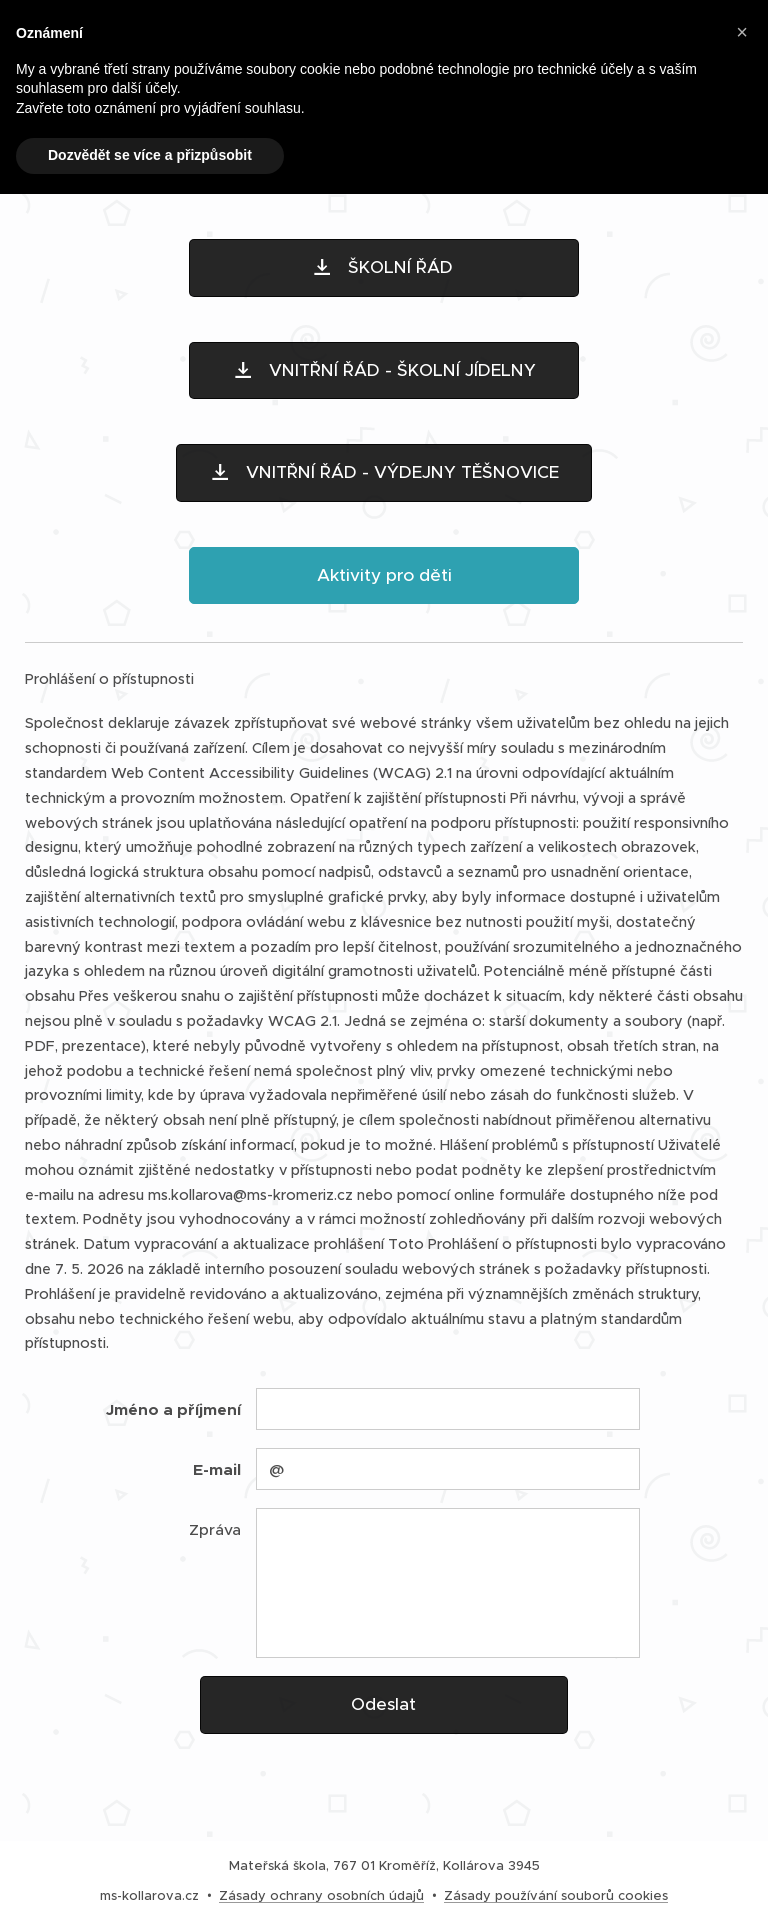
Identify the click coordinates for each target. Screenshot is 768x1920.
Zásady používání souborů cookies (556, 1895)
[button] (742, 32)
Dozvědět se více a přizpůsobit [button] (150, 155)
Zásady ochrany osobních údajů (321, 1895)
